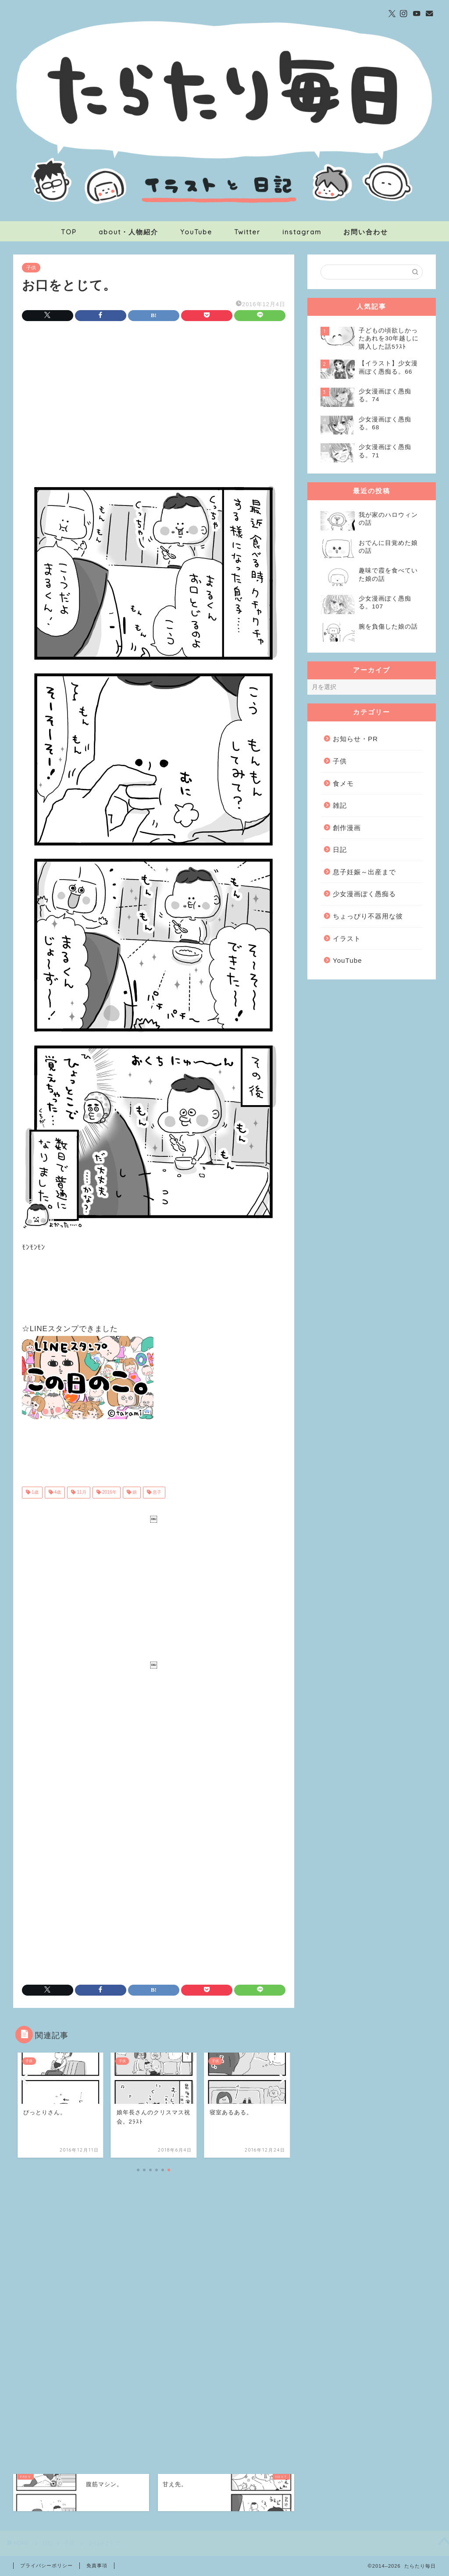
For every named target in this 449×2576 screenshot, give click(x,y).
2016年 (109, 1492)
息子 (156, 1492)
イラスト (347, 938)
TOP (69, 232)
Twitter (247, 232)
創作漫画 (347, 827)
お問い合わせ (365, 232)
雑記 (340, 805)
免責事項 (96, 2565)
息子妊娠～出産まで (364, 872)
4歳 (57, 1492)
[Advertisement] (153, 401)
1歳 (34, 1492)
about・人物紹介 (128, 232)
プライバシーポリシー (46, 2565)
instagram (301, 232)
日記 (340, 849)
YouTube (196, 232)
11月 (80, 1492)
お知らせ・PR (355, 738)
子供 (31, 267)
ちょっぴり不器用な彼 (368, 916)
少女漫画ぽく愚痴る (364, 894)
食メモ (343, 783)
